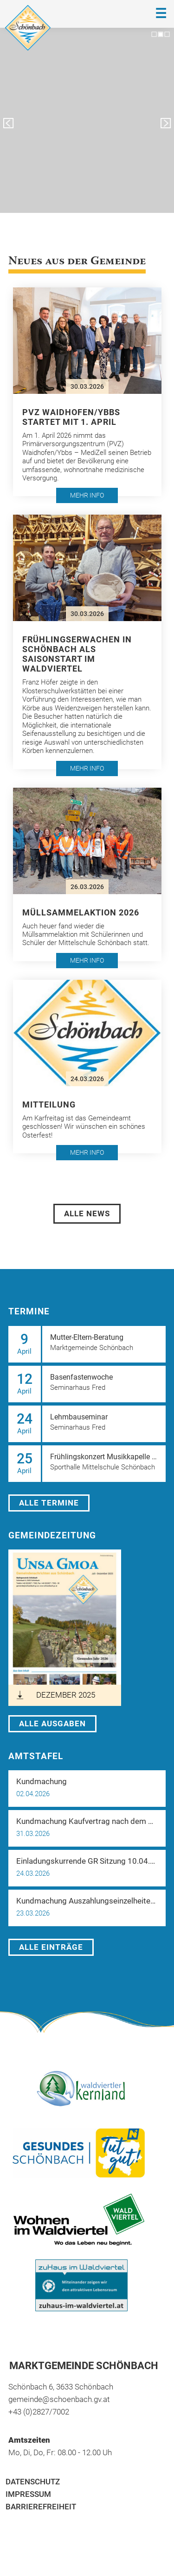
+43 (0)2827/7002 (38, 2411)
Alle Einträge (51, 1947)
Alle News (87, 1213)
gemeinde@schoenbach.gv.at (59, 2399)
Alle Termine (49, 1502)
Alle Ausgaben (52, 1723)
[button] (87, 392)
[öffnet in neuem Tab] (64, 1627)
